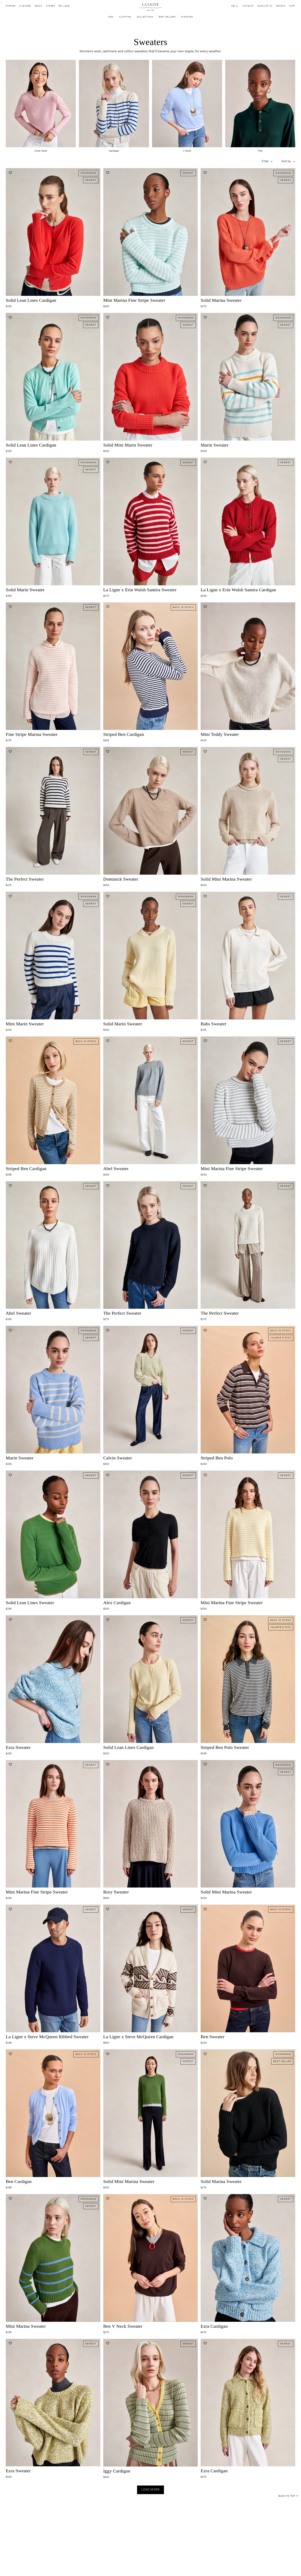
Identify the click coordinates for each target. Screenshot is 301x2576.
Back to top (288, 2496)
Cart (292, 6)
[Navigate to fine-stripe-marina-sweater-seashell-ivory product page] (53, 666)
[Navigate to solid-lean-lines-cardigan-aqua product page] (53, 377)
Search (280, 6)
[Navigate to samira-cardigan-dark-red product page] (248, 521)
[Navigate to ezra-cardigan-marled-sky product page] (248, 2258)
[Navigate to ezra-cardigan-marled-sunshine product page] (248, 2403)
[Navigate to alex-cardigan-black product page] (150, 1534)
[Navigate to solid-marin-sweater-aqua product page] (53, 521)
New (110, 18)
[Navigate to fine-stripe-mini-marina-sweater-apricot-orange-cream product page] (53, 1824)
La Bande (25, 7)
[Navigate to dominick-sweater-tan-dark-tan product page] (150, 811)
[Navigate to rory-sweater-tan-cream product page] (150, 1824)
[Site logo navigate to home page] (150, 7)
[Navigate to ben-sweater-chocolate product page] (248, 1968)
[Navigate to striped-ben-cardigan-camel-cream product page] (53, 1100)
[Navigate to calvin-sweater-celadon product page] (150, 1389)
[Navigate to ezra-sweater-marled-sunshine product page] (53, 2403)
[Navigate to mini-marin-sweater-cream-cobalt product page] (53, 955)
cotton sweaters (136, 51)
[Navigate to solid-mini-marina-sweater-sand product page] (248, 811)
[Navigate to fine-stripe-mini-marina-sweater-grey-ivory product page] (248, 1100)
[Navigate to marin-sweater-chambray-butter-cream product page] (53, 1389)
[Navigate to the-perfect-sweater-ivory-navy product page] (53, 811)
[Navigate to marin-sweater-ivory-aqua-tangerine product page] (248, 377)
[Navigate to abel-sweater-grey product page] (150, 1100)
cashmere (109, 51)
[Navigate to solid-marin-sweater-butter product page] (150, 955)
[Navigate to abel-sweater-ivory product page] (53, 1245)
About (39, 7)
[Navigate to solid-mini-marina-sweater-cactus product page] (150, 2113)
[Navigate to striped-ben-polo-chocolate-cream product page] (248, 1389)
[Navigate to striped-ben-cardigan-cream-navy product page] (150, 666)
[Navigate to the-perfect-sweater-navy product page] (150, 1245)
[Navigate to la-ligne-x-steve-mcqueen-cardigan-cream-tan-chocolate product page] (150, 1968)
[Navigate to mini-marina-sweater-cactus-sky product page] (53, 2258)
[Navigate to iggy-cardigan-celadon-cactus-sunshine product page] (150, 2403)
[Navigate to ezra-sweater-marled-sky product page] (53, 1679)
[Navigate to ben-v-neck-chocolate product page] (150, 2258)
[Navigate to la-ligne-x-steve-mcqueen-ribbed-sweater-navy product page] (53, 1968)
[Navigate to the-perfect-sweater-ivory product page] (248, 1245)
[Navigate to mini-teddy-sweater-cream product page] (248, 666)
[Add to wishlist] (10, 172)
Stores (50, 7)
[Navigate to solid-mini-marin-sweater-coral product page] (150, 377)
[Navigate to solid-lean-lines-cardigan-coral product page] (53, 232)
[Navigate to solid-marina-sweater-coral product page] (248, 232)
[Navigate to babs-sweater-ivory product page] (248, 955)
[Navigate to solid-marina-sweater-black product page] (248, 2113)
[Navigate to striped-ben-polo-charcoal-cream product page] (248, 1679)
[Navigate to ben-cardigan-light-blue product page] (53, 2113)
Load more (150, 2489)
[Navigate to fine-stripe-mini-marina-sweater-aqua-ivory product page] (150, 232)
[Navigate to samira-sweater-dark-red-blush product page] (150, 521)
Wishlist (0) (265, 6)
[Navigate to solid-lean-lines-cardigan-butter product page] (150, 1679)
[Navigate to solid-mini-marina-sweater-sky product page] (248, 1824)
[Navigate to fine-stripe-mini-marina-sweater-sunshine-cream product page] (248, 1534)
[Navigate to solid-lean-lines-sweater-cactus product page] (53, 1534)
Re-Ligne (64, 7)
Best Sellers (167, 18)
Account (248, 6)
